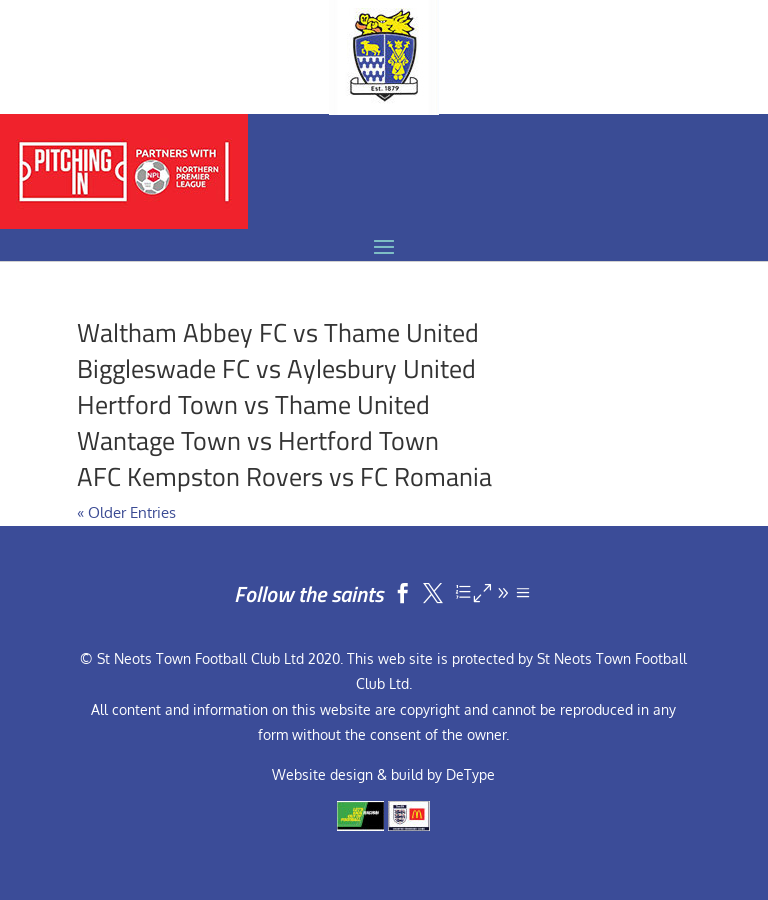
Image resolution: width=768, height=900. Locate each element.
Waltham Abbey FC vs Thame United (278, 332)
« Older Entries (126, 512)
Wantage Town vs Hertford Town (258, 440)
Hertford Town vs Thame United (253, 404)
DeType (470, 774)
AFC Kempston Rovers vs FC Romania (284, 476)
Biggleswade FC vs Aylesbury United (276, 368)
